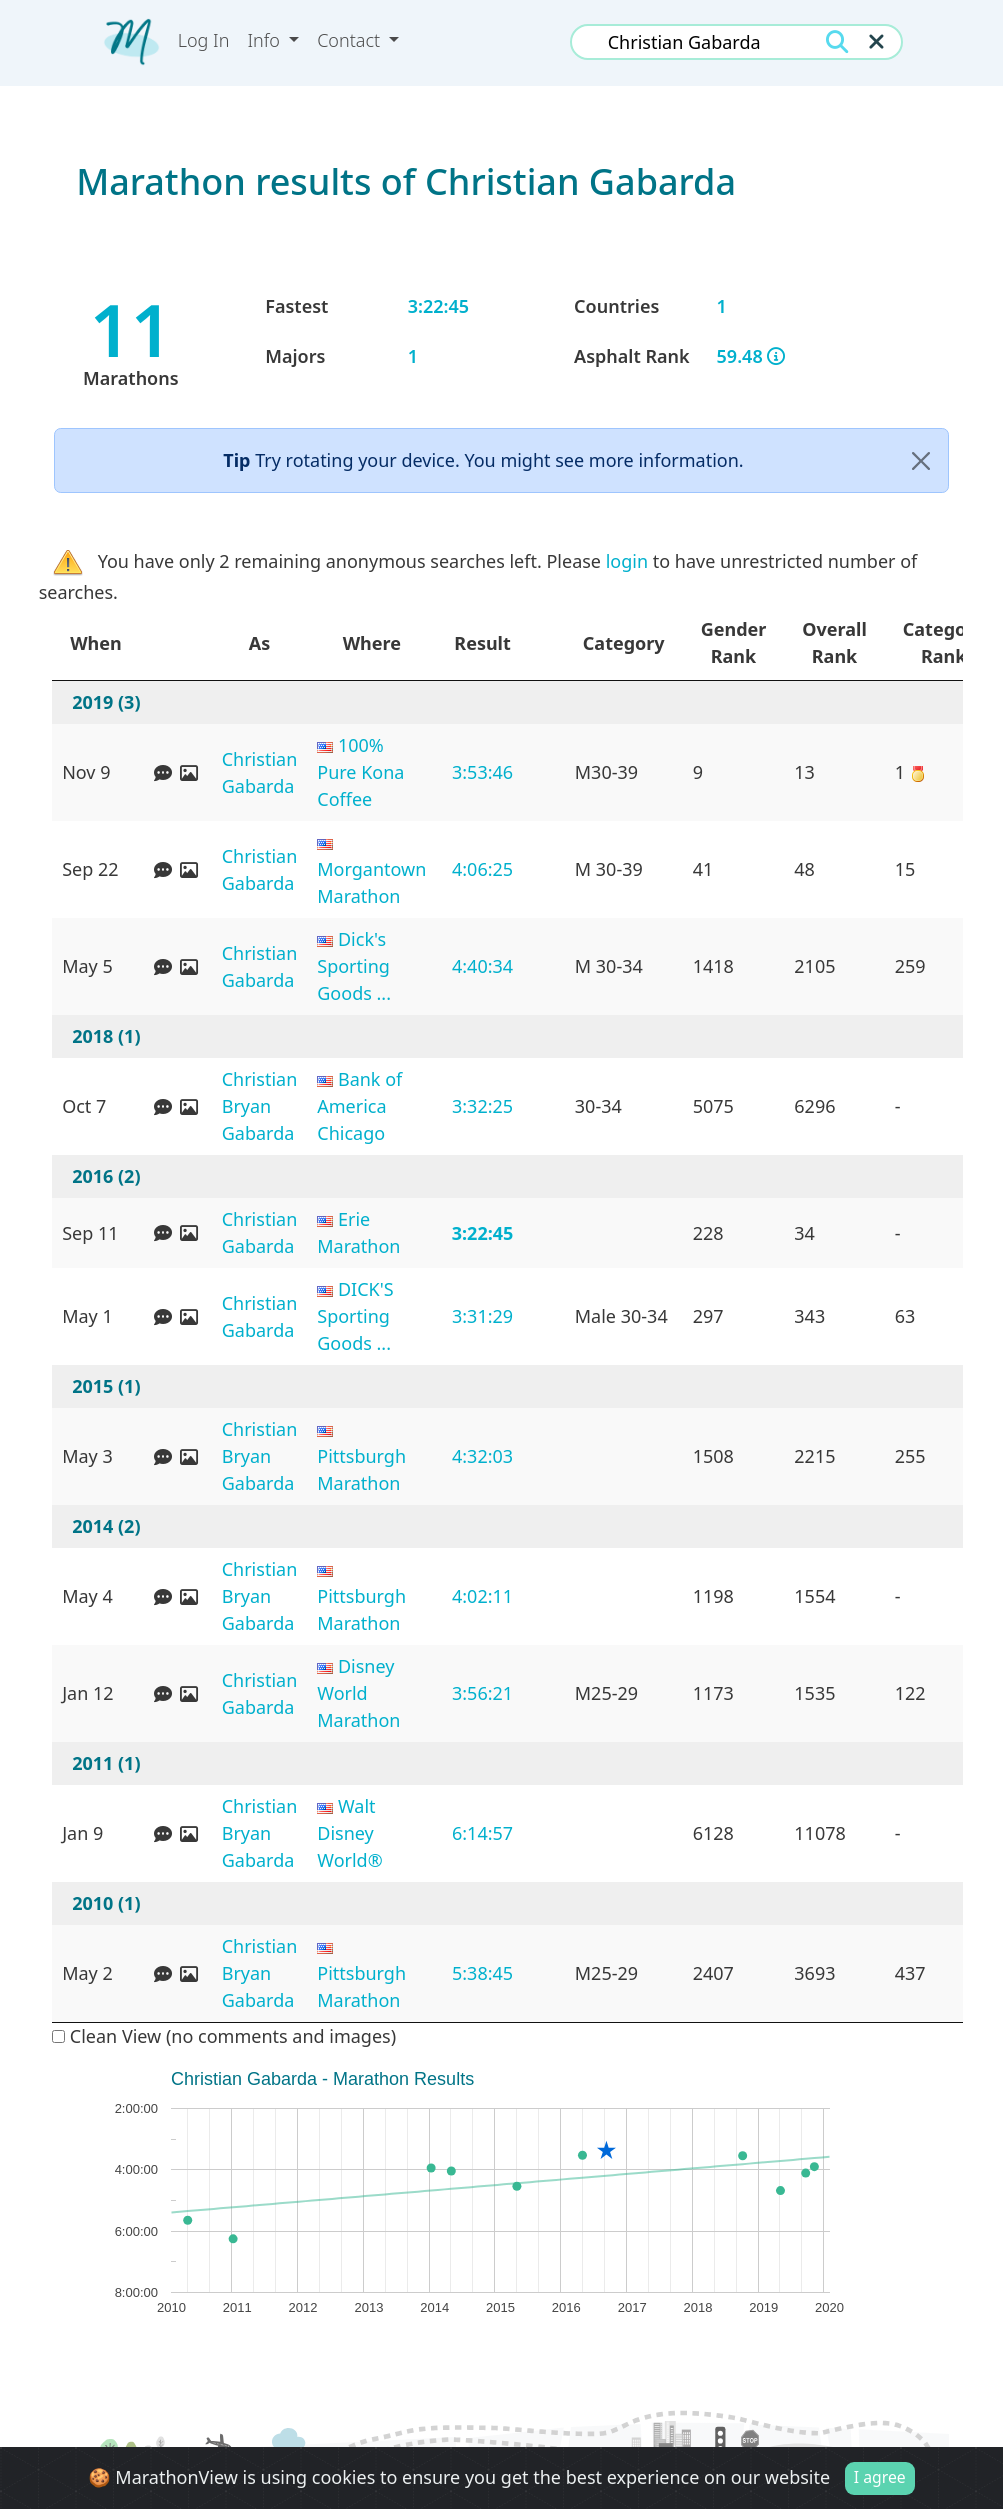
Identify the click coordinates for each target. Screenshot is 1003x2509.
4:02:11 (482, 1596)
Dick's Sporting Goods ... (354, 966)
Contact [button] (351, 40)
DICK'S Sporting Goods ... (355, 1316)
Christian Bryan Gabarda (260, 1106)
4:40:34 (482, 966)
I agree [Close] (880, 2477)
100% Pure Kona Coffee (360, 772)
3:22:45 (483, 1233)
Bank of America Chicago (359, 1106)
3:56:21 (482, 1693)
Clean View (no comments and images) (224, 2036)
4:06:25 (482, 869)
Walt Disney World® (349, 1833)
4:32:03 (482, 1456)
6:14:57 (482, 1833)
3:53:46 (482, 772)
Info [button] (265, 40)
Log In (204, 40)
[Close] (921, 460)
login (627, 561)
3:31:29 (482, 1316)
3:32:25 (482, 1106)
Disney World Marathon (358, 1693)
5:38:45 (482, 1973)
